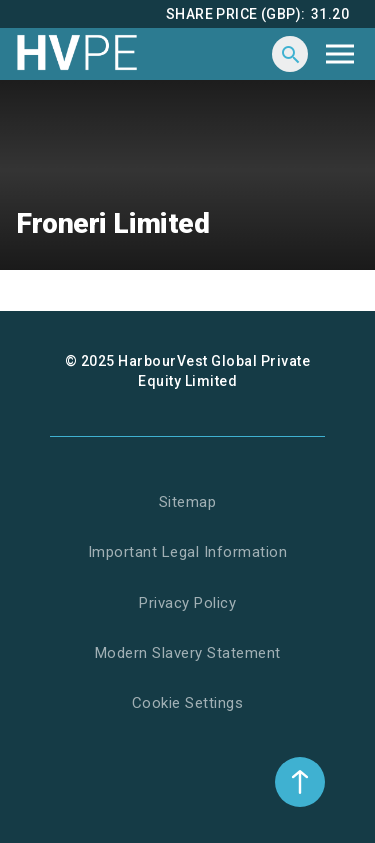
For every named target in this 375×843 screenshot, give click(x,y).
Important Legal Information (188, 552)
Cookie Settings (188, 703)
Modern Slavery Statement (188, 653)
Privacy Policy (187, 603)
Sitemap (188, 502)
